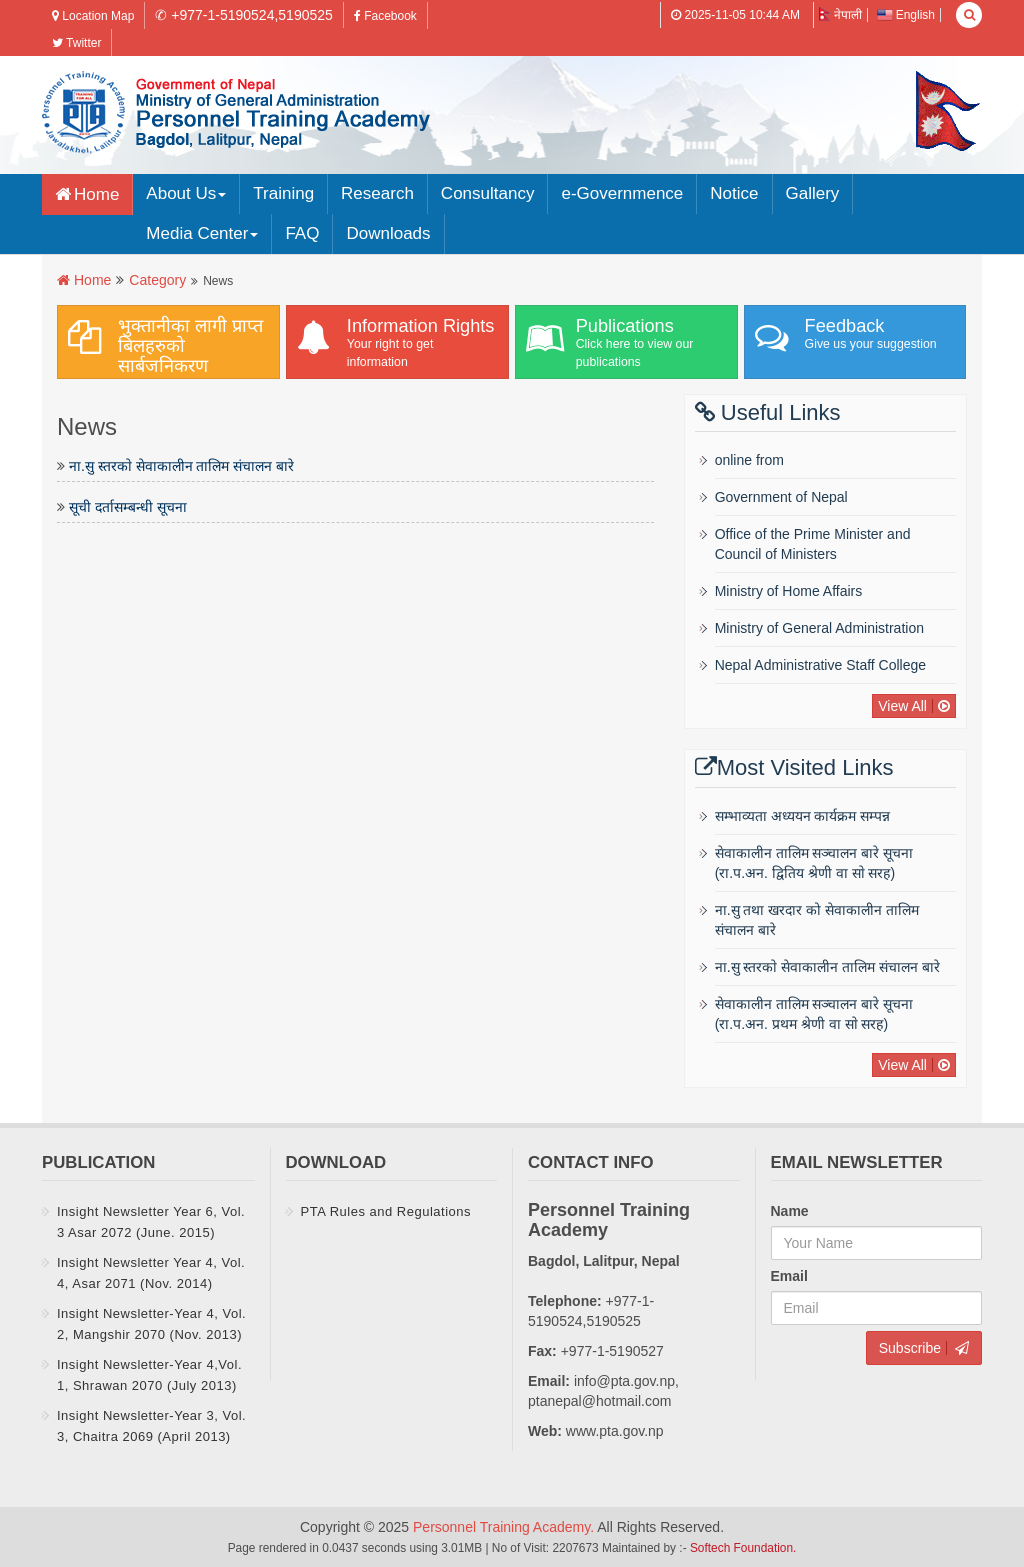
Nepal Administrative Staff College (820, 665)
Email (789, 1276)
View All (902, 706)
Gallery (813, 193)
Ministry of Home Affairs (789, 591)
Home (96, 194)
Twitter (76, 43)
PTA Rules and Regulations (386, 1211)
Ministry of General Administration (819, 628)
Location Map (93, 16)
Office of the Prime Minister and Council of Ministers (813, 544)
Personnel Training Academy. (505, 1527)
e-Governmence (622, 193)
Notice (734, 193)
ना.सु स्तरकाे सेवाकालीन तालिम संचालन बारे (181, 466)
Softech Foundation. (743, 1548)
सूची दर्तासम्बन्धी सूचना (128, 507)
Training (283, 193)
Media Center (202, 233)
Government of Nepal (781, 497)
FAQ (302, 233)
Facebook (385, 16)
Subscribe (910, 1348)
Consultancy (488, 193)
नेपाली (840, 15)
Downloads (388, 233)
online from (749, 460)
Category (157, 280)
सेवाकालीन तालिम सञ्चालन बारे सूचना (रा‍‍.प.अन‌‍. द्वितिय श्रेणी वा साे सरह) (814, 863)
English (906, 15)
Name (790, 1211)
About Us (186, 193)
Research (377, 193)
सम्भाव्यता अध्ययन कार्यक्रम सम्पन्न (803, 816)
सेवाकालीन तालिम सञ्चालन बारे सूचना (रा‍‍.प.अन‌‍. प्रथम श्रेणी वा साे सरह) (814, 1014)
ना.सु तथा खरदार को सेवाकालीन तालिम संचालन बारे (817, 920)
